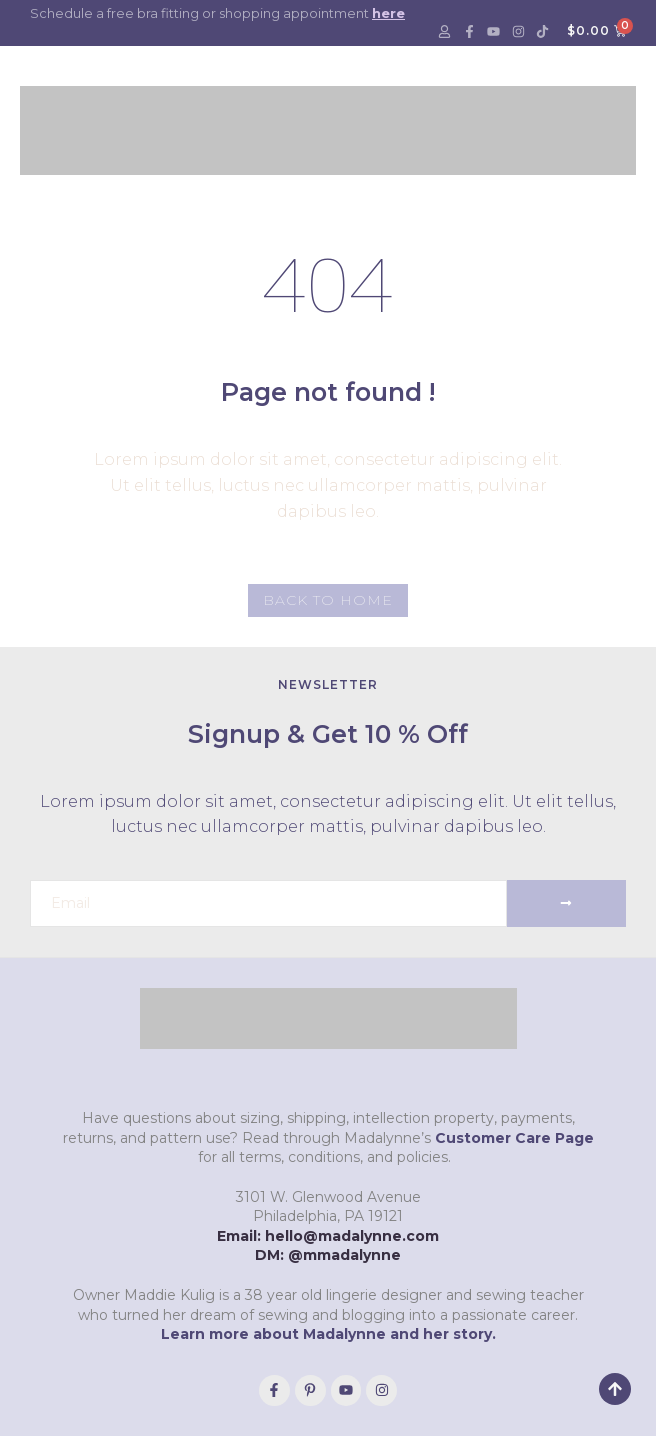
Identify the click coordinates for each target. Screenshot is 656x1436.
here (388, 13)
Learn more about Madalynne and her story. (328, 1334)
